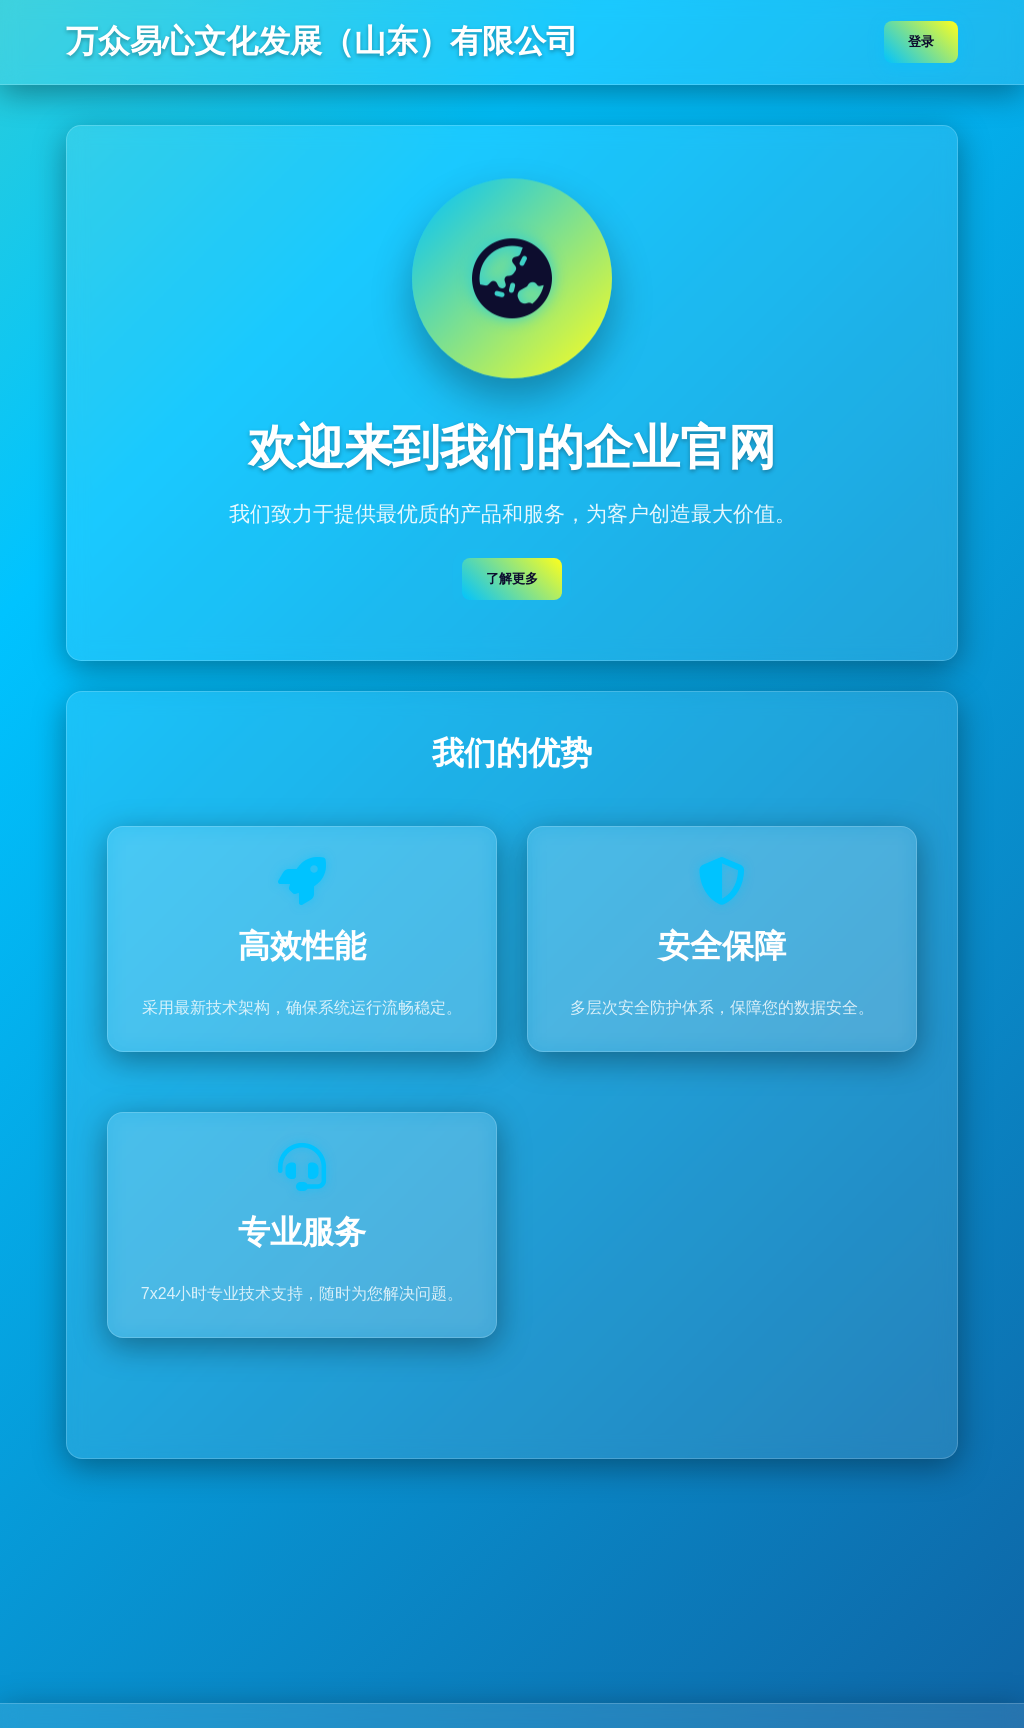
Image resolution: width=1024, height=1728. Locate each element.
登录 (921, 41)
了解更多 (512, 579)
